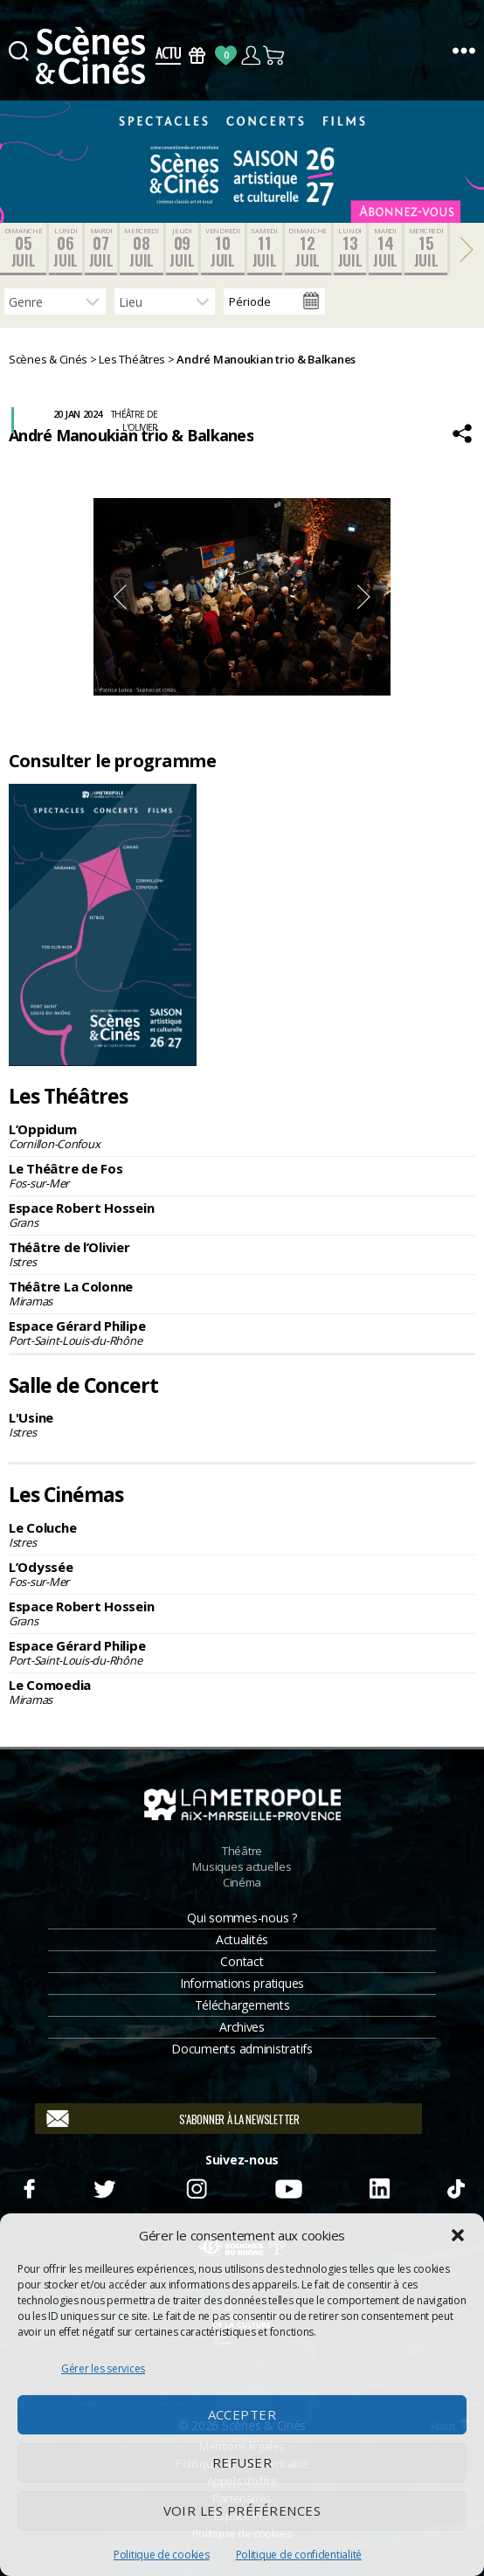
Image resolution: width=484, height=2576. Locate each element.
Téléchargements (242, 2005)
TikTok (454, 2186)
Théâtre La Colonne (242, 1293)
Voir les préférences (242, 2510)
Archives (242, 2027)
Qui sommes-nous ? (241, 1917)
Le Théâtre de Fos (242, 1175)
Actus (168, 55)
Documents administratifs (242, 2048)
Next (364, 596)
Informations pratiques (242, 1983)
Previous (119, 596)
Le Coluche (242, 1534)
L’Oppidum (242, 1136)
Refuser (242, 2462)
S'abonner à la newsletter (239, 2119)
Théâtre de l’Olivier (242, 1254)
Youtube (288, 2186)
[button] (458, 2235)
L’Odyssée (242, 1573)
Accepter (242, 2414)
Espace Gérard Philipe (242, 1332)
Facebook (29, 2186)
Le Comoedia (242, 1691)
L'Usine (242, 1424)
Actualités (242, 1939)
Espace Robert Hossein (242, 1214)
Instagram (196, 2186)
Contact (241, 1961)
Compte (250, 55)
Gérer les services (103, 2368)
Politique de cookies (162, 2554)
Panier (274, 55)
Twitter (103, 2186)
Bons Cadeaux (197, 55)
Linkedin (379, 2186)
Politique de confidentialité (299, 2554)
